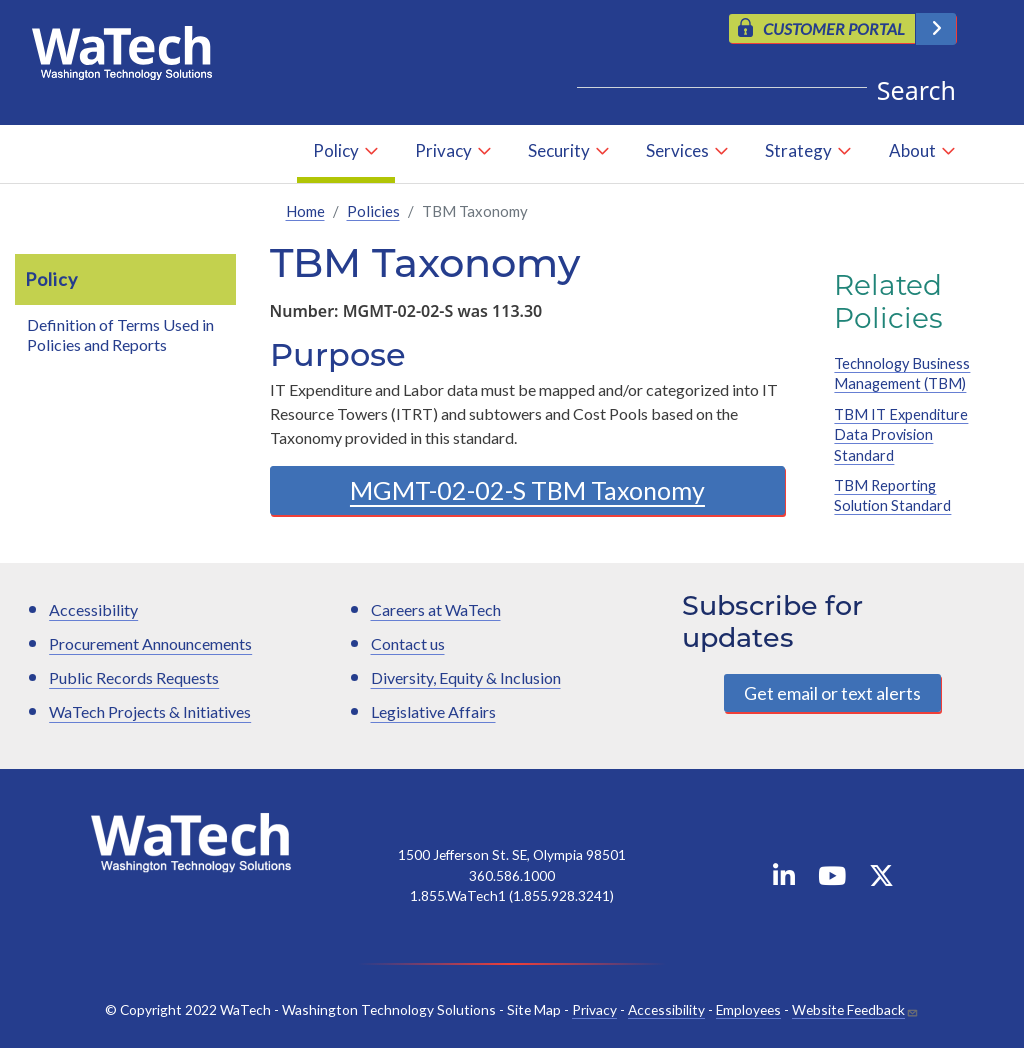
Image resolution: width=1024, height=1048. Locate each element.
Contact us (408, 643)
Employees (748, 1009)
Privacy (443, 150)
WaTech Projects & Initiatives (150, 711)
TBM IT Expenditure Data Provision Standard (901, 435)
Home (305, 211)
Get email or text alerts (832, 693)
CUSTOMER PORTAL (834, 28)
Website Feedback (848, 1009)
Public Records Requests (134, 677)
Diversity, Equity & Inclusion (466, 677)
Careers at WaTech (436, 609)
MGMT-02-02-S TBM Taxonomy (527, 490)
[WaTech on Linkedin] (784, 879)
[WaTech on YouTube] (832, 879)
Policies (373, 211)
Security (559, 150)
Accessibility (93, 609)
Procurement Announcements (150, 643)
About (912, 150)
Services (677, 150)
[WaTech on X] (881, 879)
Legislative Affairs (433, 711)
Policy (336, 150)
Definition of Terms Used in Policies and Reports (120, 335)
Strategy (798, 150)
